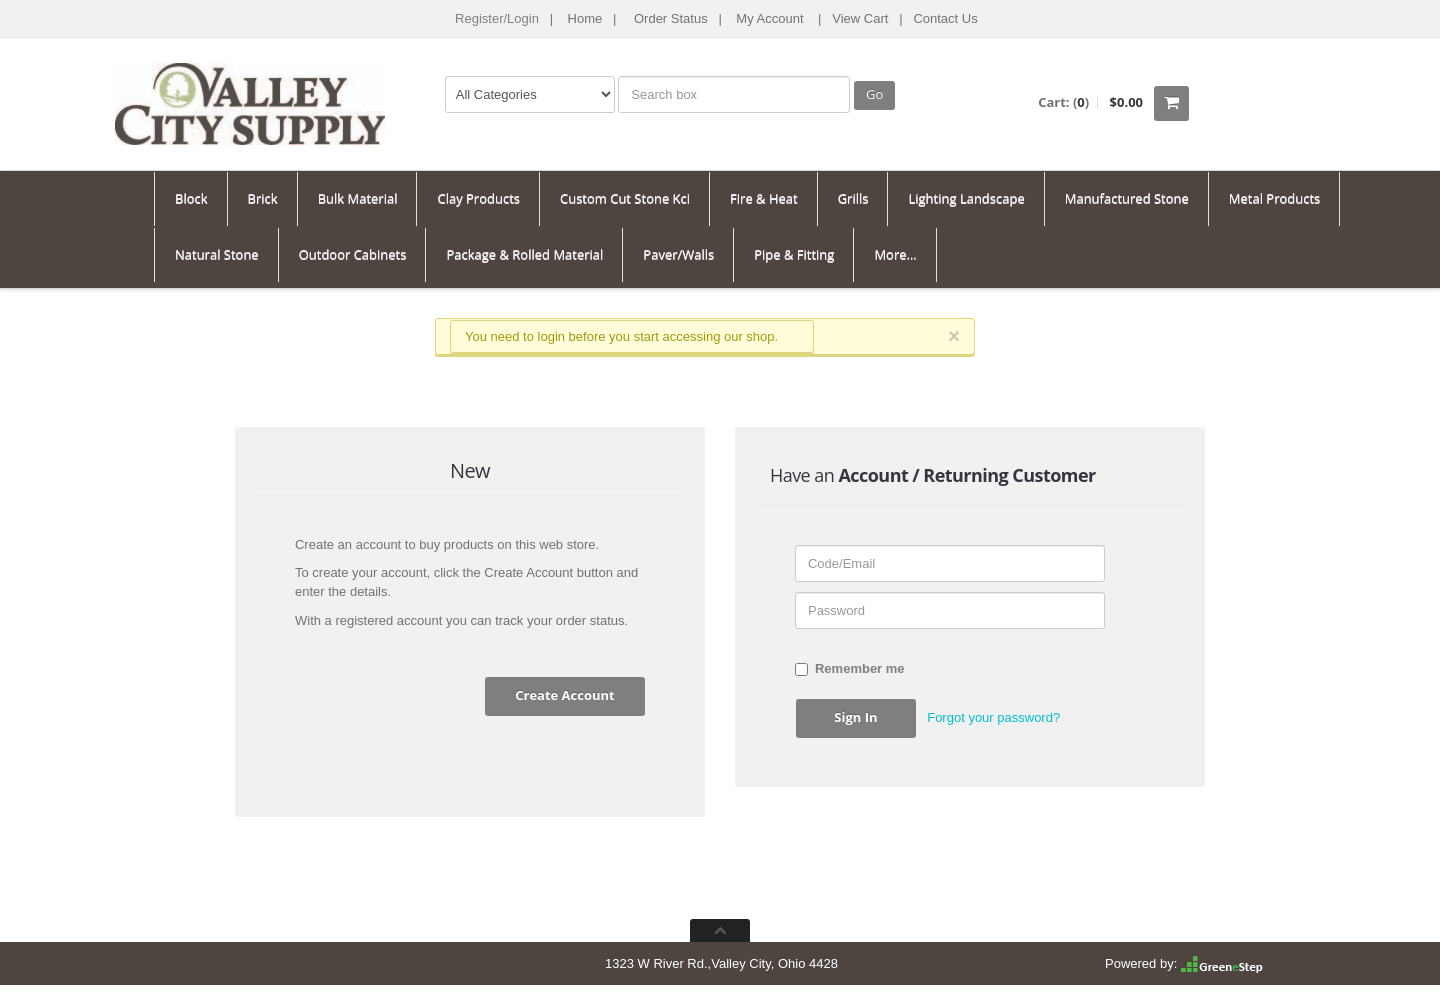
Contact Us (945, 18)
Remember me (850, 668)
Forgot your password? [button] (993, 717)
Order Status (671, 18)
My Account (769, 18)
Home (585, 18)
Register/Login (497, 18)
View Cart (860, 18)
